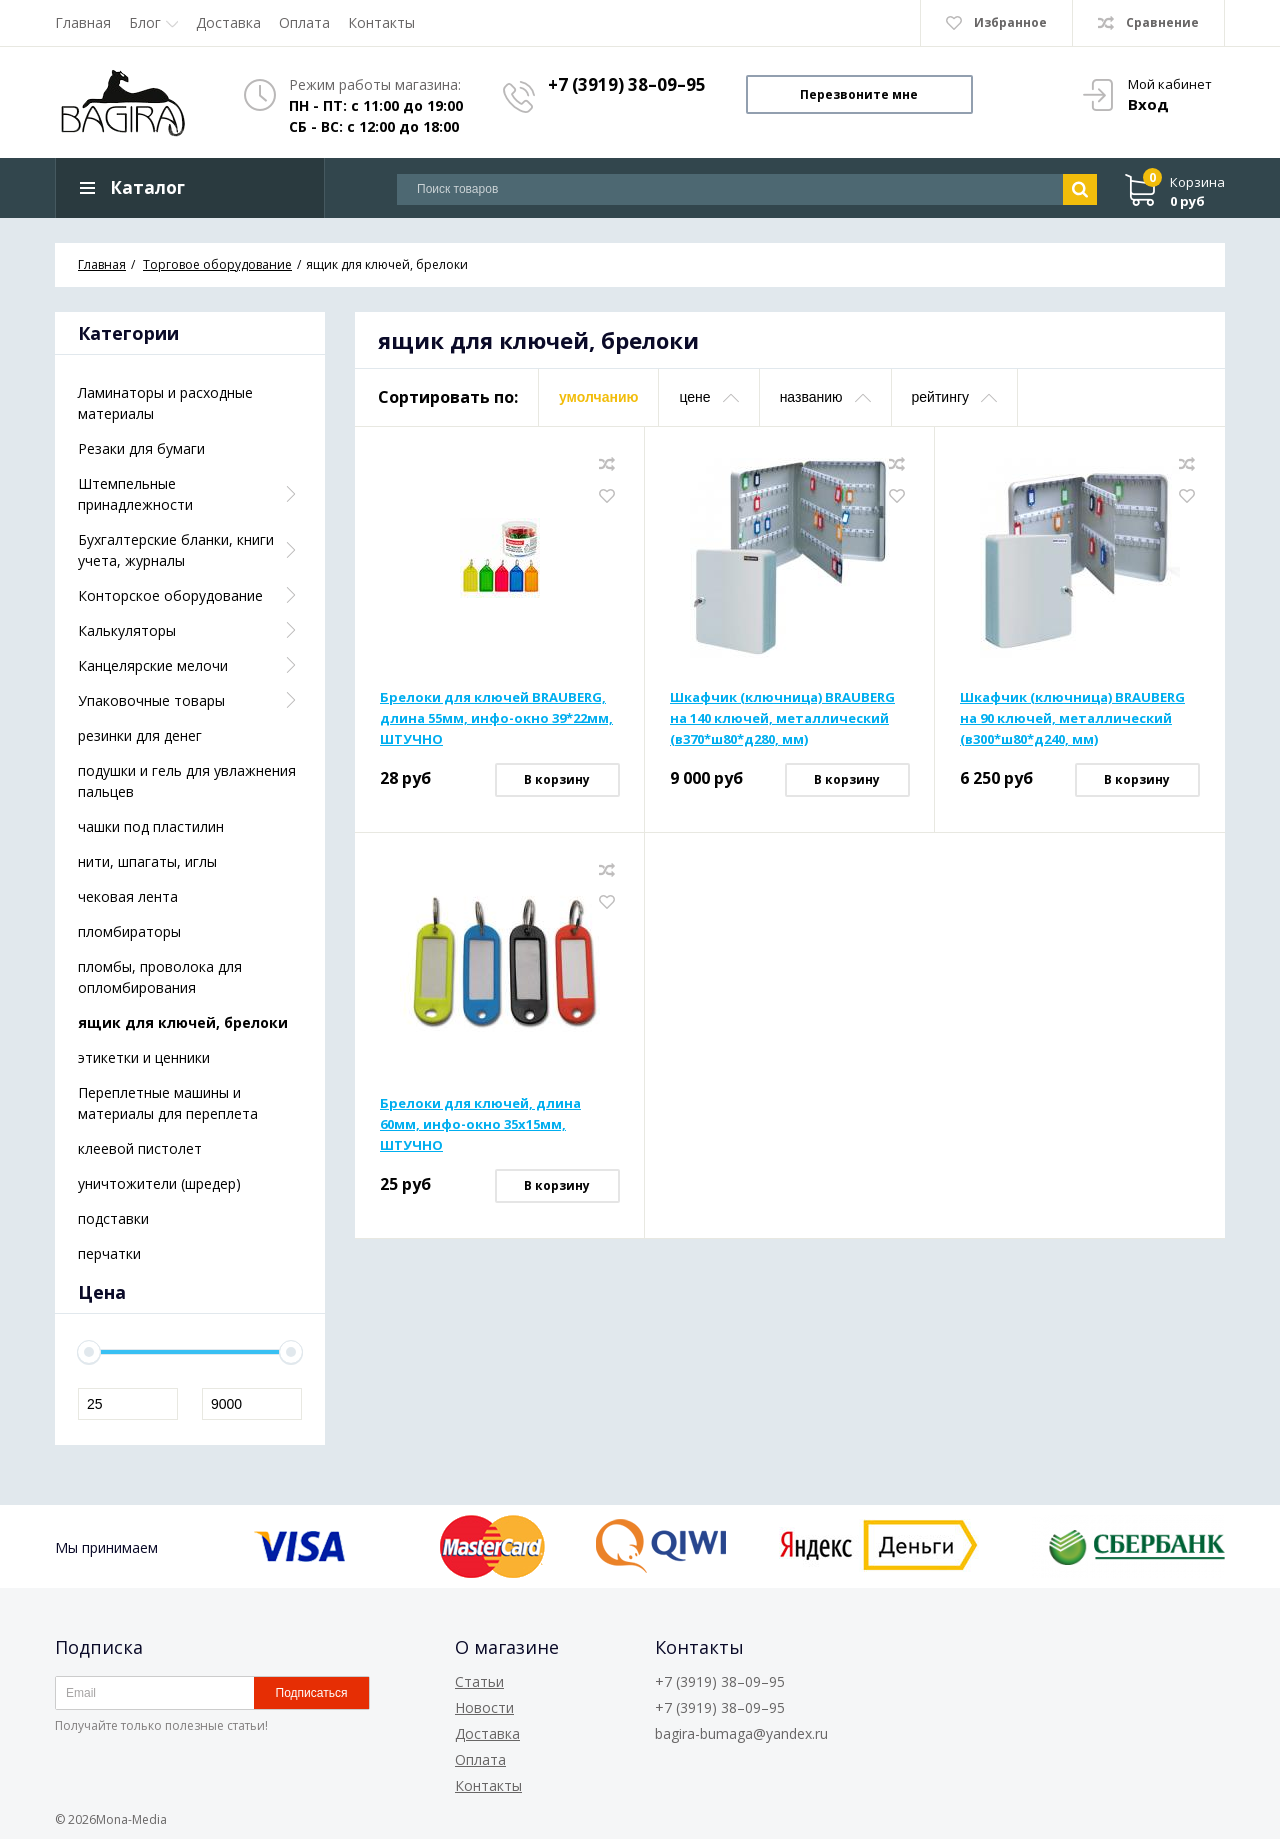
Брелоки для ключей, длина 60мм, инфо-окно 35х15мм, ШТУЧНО (480, 1125)
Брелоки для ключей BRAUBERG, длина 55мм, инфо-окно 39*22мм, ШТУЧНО (496, 719)
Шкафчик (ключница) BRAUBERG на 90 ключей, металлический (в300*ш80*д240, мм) (1072, 719)
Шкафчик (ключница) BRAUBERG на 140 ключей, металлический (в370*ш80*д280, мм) (782, 719)
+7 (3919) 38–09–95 (627, 84)
